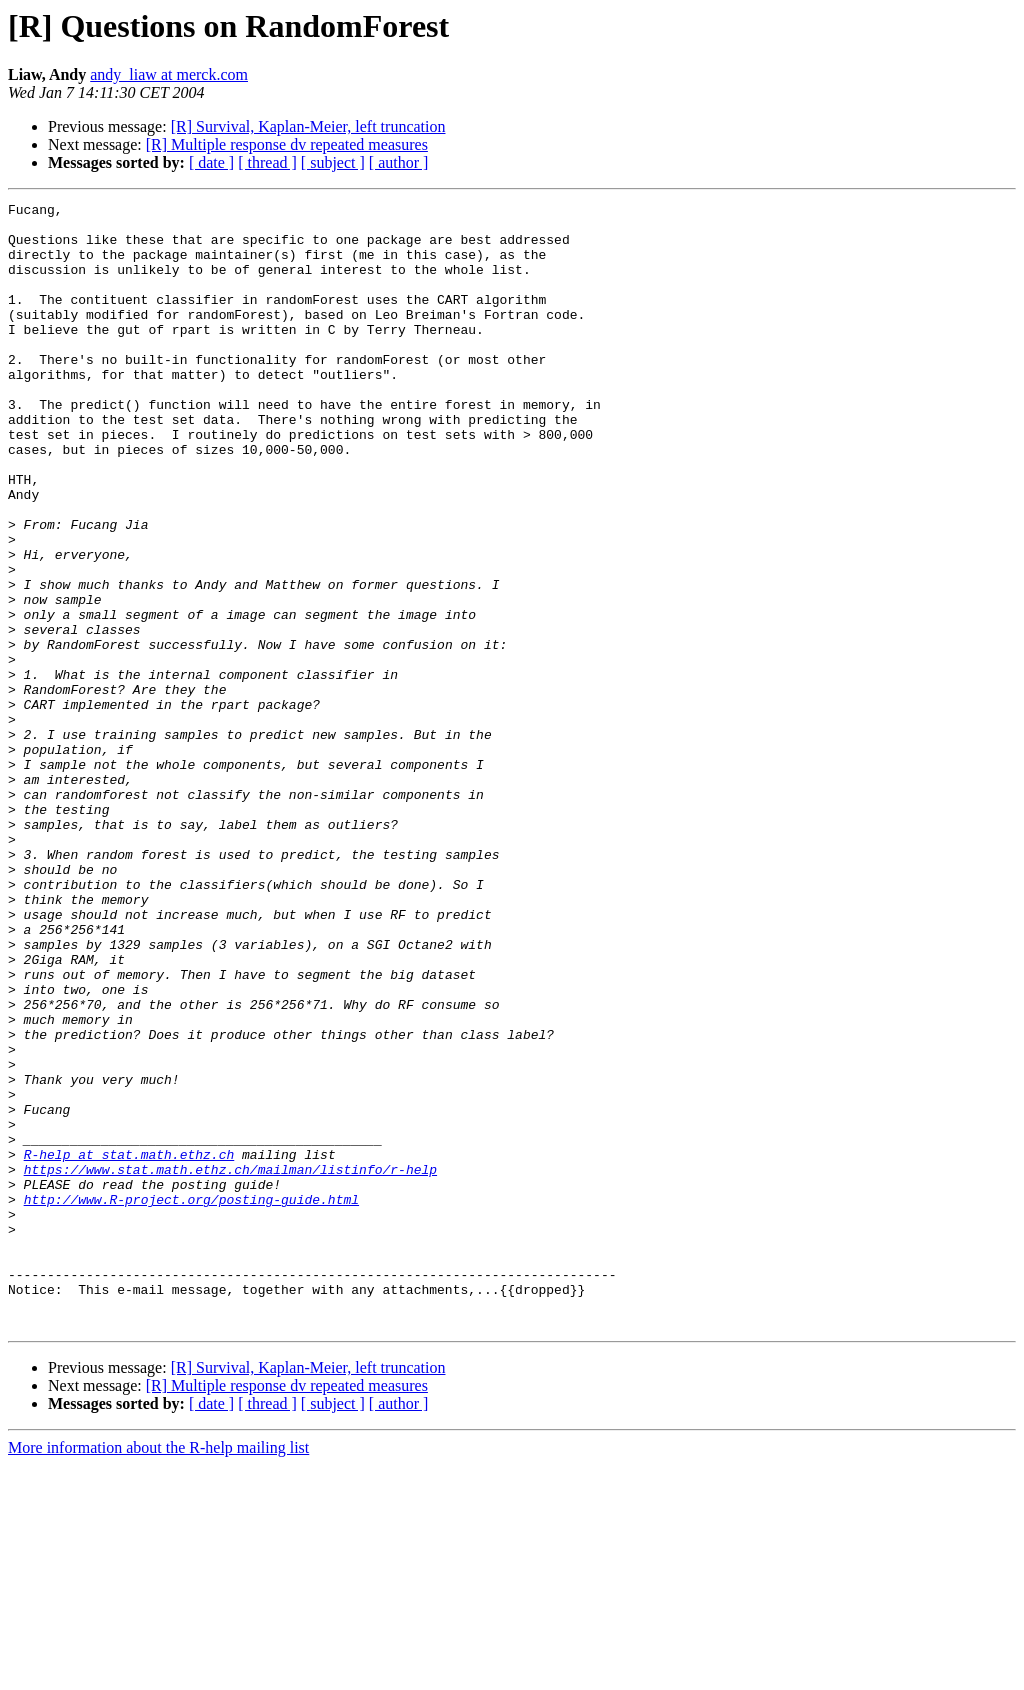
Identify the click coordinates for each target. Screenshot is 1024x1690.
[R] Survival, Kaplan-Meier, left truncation (308, 126)
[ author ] (399, 162)
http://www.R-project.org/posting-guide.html (191, 1400)
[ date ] (211, 162)
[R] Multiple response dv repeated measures (287, 144)
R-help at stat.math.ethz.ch (129, 1346)
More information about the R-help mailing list (158, 1672)
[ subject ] (333, 162)
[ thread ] (267, 162)
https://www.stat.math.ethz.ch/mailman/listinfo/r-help (230, 1364)
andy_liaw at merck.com (169, 74)
